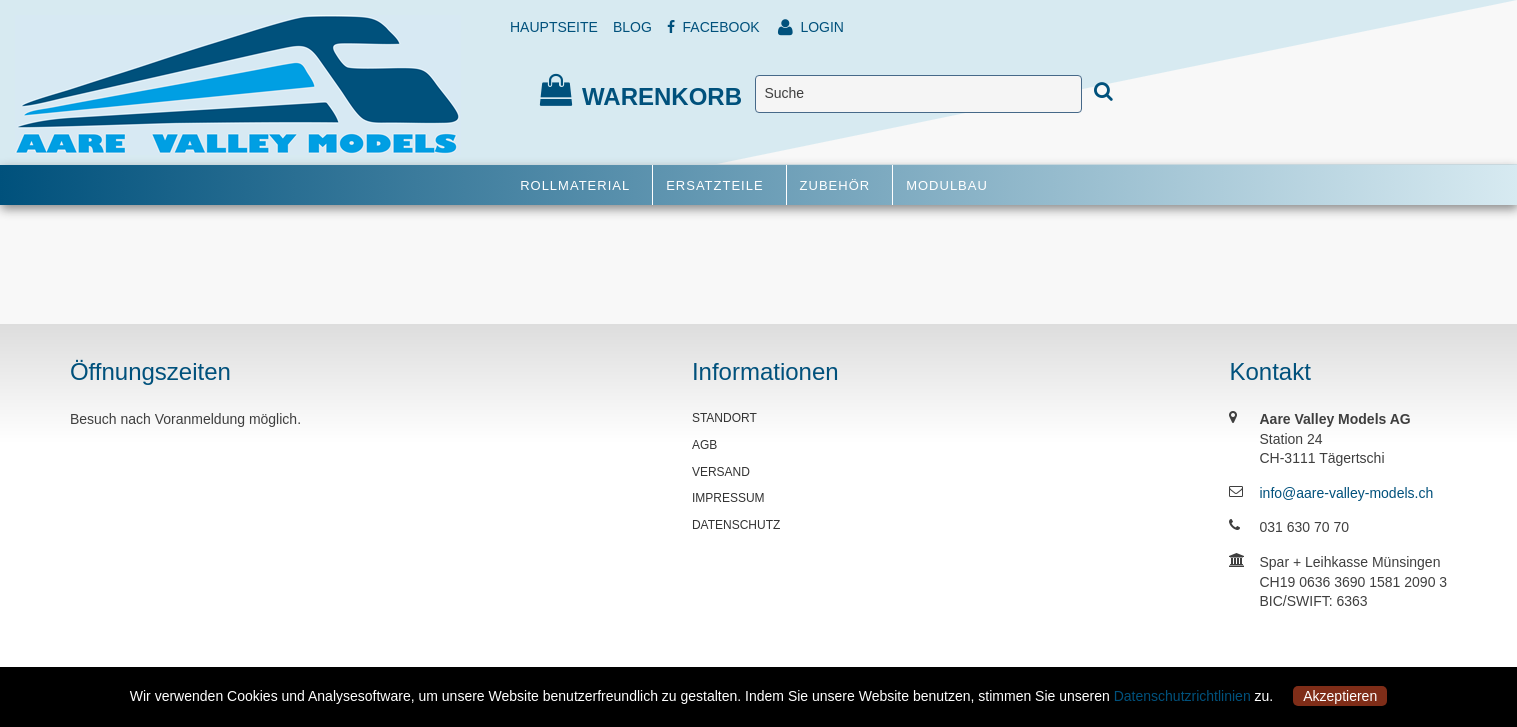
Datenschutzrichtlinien (1182, 696)
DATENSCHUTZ (736, 525)
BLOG (632, 27)
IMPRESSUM (728, 498)
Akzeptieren (1340, 696)
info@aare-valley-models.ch (1346, 493)
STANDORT (724, 418)
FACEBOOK (713, 27)
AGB (704, 445)
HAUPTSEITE (554, 27)
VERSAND (721, 472)
